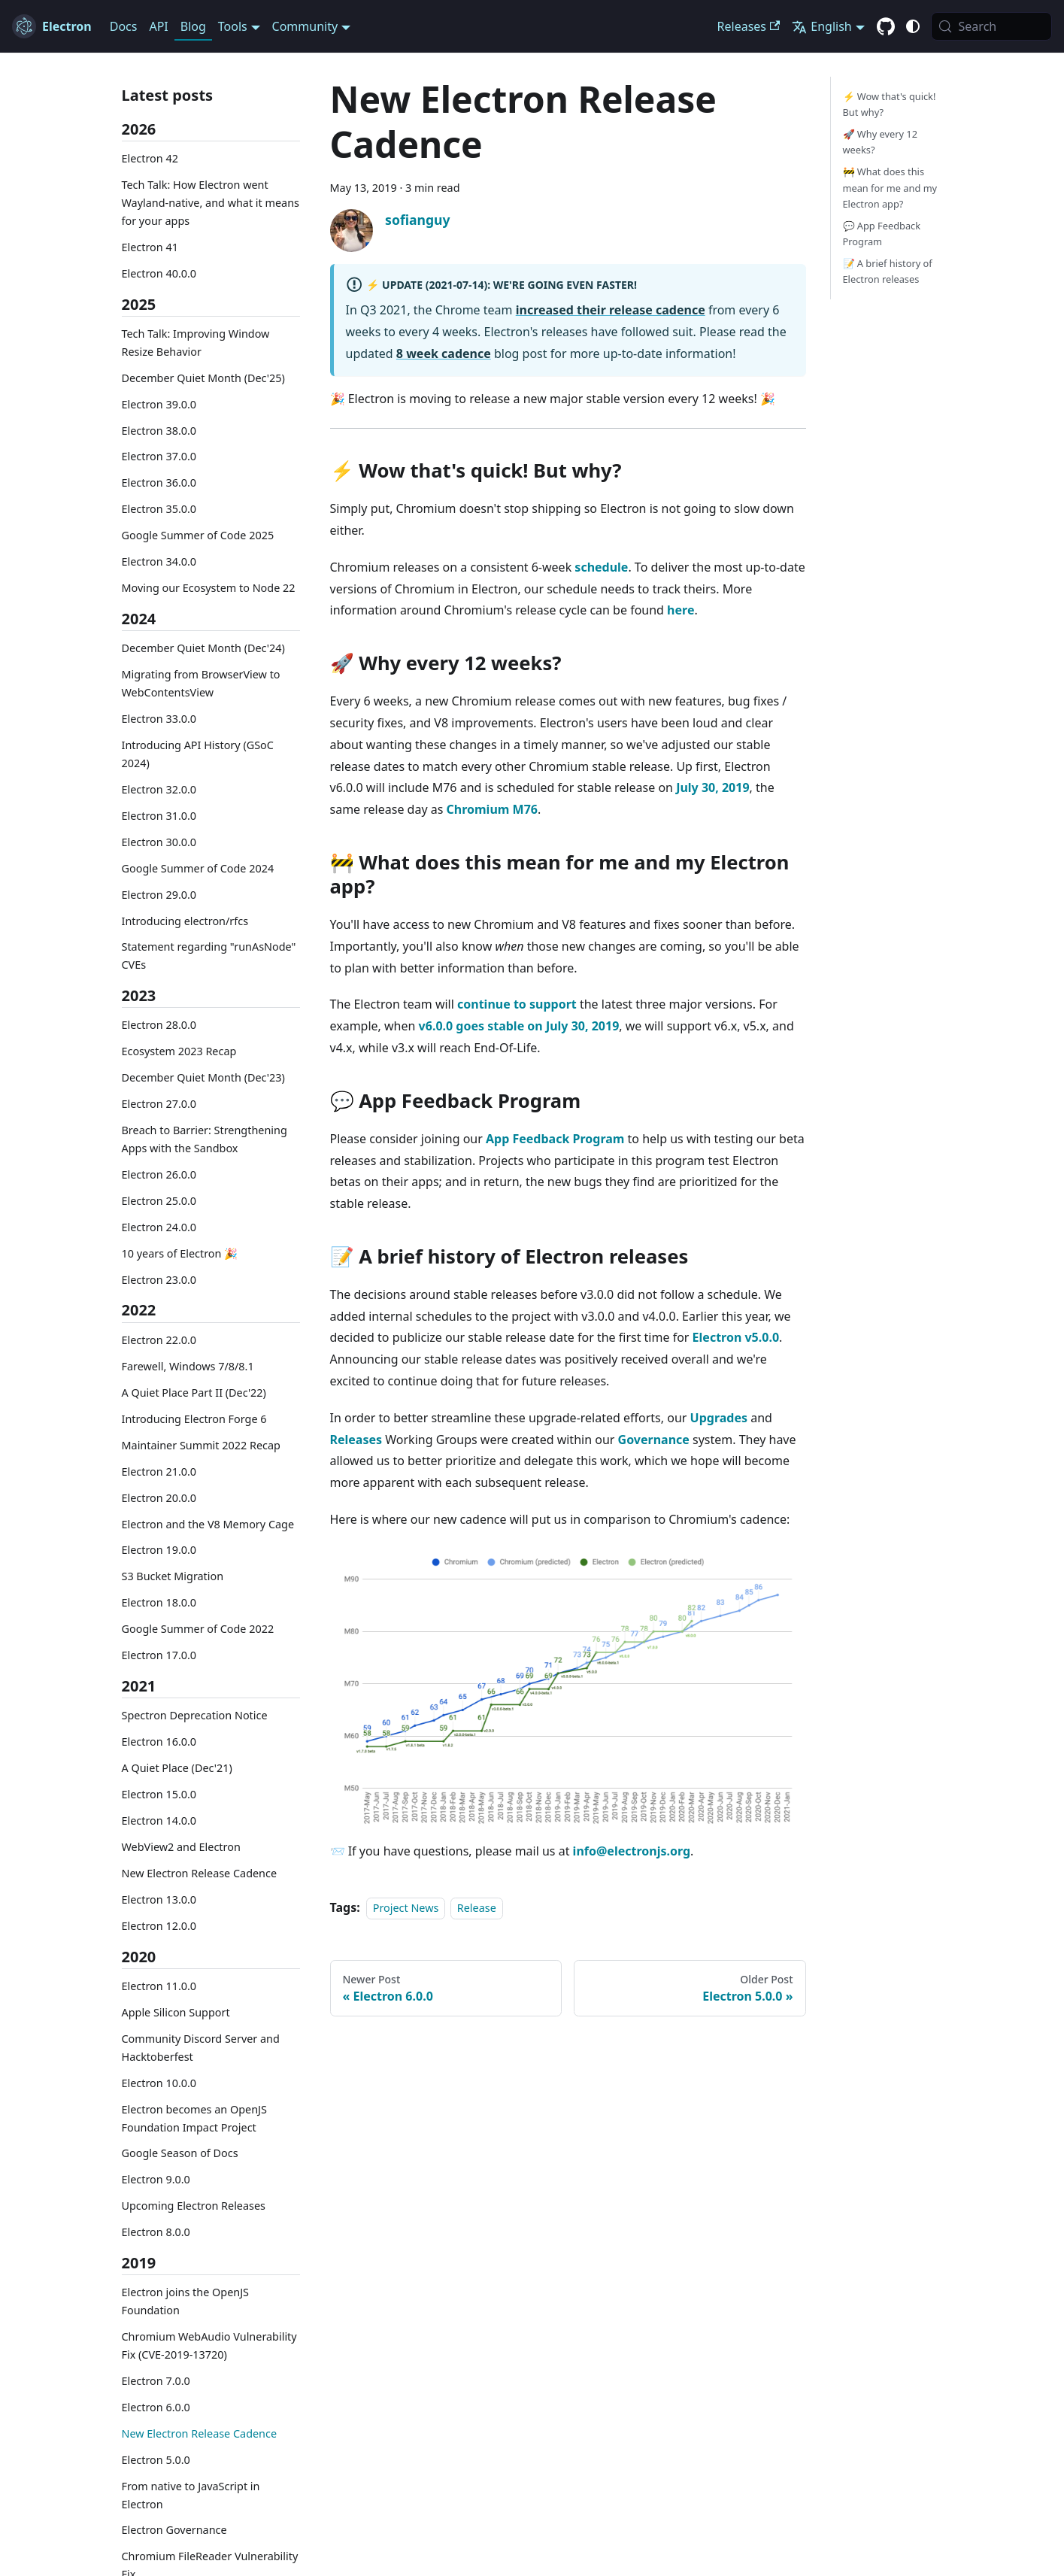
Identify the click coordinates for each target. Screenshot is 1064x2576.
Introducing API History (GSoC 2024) (198, 754)
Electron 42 (150, 158)
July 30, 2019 (712, 787)
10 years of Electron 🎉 (180, 1253)
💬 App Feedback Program (882, 233)
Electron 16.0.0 (159, 1741)
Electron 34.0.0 (159, 561)
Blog (193, 26)
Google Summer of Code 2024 (198, 868)
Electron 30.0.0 (159, 842)
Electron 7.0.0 (156, 2381)
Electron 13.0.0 (159, 1899)
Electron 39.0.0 (159, 404)
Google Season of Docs (180, 2153)
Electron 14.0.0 (159, 1820)
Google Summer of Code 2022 (198, 1629)
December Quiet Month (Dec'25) (203, 378)
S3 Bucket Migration (173, 1576)
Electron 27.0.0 (159, 1104)
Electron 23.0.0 (159, 1280)
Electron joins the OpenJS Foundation (185, 2301)
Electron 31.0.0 (159, 816)
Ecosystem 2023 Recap (179, 1051)
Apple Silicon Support (176, 2012)
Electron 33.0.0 (159, 719)
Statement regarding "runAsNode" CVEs (209, 955)
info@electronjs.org (631, 1851)
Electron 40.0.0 (159, 273)
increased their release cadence (610, 310)
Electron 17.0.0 (159, 1655)
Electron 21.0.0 (159, 1471)
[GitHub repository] (886, 27)
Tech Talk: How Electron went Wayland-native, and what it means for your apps (210, 202)
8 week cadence (443, 353)
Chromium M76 (492, 809)
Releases (749, 26)
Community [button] (305, 26)
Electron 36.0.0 (159, 482)
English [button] (821, 26)
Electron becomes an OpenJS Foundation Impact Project (194, 2118)
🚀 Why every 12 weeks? (880, 141)
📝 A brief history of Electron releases (887, 271)
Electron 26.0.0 (159, 1174)
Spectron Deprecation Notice (195, 1715)
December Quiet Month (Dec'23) (203, 1077)
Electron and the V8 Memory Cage (208, 1524)
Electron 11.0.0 (159, 1986)
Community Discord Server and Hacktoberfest (201, 2047)
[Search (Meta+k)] (991, 26)
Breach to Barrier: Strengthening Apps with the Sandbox (204, 1139)
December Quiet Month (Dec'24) (203, 648)
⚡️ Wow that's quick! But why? (889, 104)
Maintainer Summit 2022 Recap (201, 1445)
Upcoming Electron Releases (193, 2205)
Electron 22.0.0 (159, 1340)
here (680, 610)
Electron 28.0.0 (159, 1025)
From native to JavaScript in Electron (191, 2495)
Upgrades (718, 1417)
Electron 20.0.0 (159, 1498)
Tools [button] (232, 26)
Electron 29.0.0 (159, 894)
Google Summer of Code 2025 (198, 535)
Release (476, 1908)
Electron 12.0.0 (159, 1926)
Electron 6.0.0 (156, 2407)
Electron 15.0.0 (159, 1794)
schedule (601, 567)
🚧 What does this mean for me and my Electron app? (890, 187)
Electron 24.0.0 (159, 1227)
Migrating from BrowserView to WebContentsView (201, 683)
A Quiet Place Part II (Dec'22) (194, 1392)
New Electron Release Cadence (199, 1873)
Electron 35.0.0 (159, 509)
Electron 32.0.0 (159, 789)
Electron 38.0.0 (159, 430)
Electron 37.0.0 (159, 456)
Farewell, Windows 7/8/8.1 (188, 1366)
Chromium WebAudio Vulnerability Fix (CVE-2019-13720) (209, 2345)
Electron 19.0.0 (159, 1550)
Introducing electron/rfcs (185, 921)
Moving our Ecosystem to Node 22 (209, 588)
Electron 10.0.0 (159, 2083)
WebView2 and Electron (181, 1847)
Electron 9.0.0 (156, 2179)
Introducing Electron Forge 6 (194, 1419)
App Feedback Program (555, 1138)
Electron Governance (174, 2530)
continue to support (517, 1004)
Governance (654, 1439)
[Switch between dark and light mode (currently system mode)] (913, 26)
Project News (406, 1908)
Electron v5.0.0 (736, 1337)
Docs (124, 26)
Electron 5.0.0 (156, 2460)
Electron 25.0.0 (159, 1201)
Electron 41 (150, 247)
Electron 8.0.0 (156, 2232)
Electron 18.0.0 (159, 1602)
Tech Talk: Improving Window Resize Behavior (196, 342)
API (158, 26)
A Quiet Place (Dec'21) (177, 1768)
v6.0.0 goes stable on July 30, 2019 (519, 1026)
